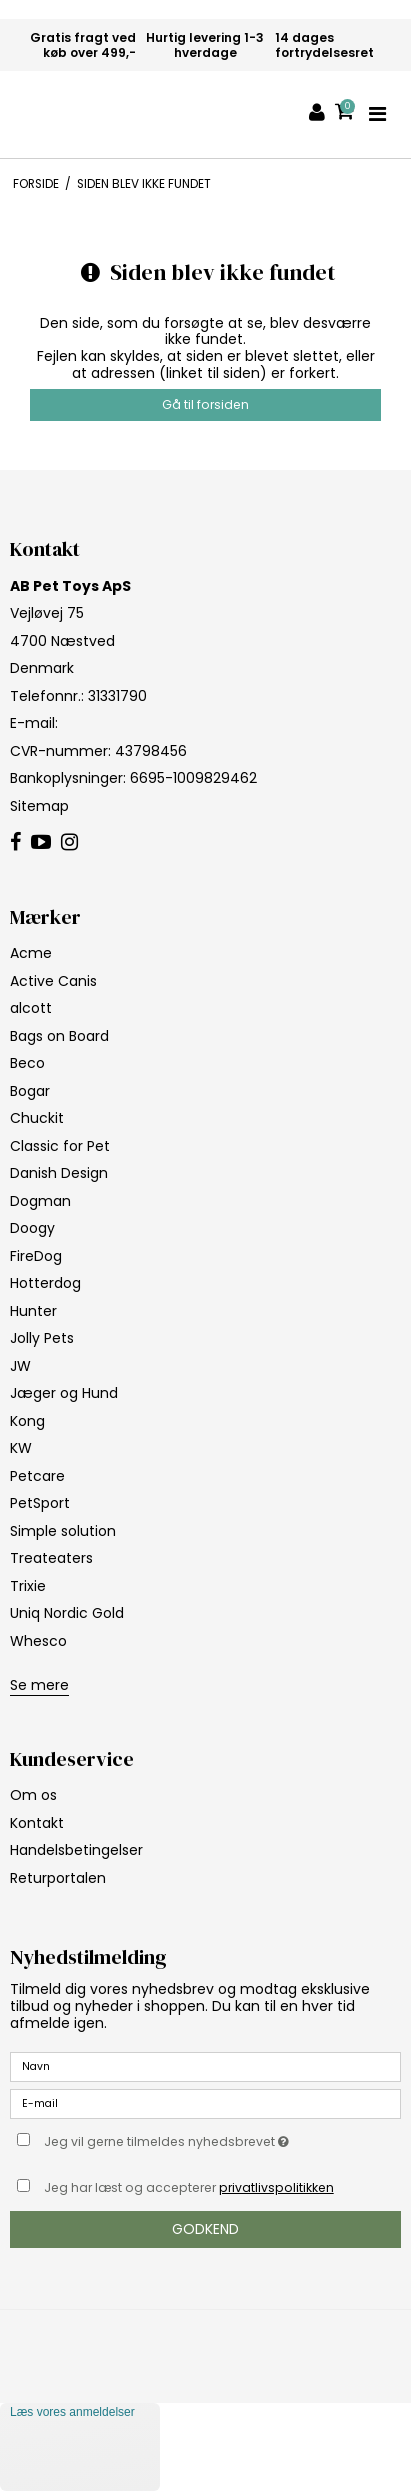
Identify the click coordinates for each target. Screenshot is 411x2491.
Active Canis (53, 981)
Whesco (38, 1641)
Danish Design (59, 1173)
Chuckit (37, 1118)
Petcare (37, 1476)
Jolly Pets (42, 1338)
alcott (31, 1008)
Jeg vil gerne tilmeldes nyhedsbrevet (185, 2138)
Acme (31, 953)
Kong (27, 1421)
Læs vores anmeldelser (72, 2412)
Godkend (205, 2229)
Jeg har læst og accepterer (189, 2187)
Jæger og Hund (64, 1393)
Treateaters (51, 1558)
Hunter (33, 1311)
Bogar (30, 1091)
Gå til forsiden (205, 404)
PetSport (40, 1503)
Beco (27, 1063)
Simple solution (63, 1531)
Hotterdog (45, 1283)
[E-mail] (205, 2103)
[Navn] (205, 2066)
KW (21, 1448)
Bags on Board (59, 1036)
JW (20, 1366)
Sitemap (39, 806)
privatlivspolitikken (276, 2187)
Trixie (28, 1586)
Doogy (32, 1228)
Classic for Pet (60, 1146)
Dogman (40, 1201)
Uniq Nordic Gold (67, 1613)
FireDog (36, 1256)
